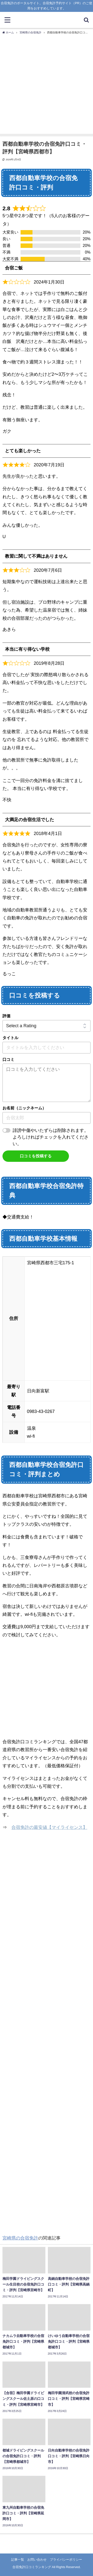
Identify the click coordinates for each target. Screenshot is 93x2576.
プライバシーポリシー (66, 2559)
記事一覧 (17, 2559)
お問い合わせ (37, 2559)
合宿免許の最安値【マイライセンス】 (49, 1827)
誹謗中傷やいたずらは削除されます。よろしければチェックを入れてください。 (51, 1137)
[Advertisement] (46, 83)
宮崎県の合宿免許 (20, 2238)
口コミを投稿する (36, 1156)
